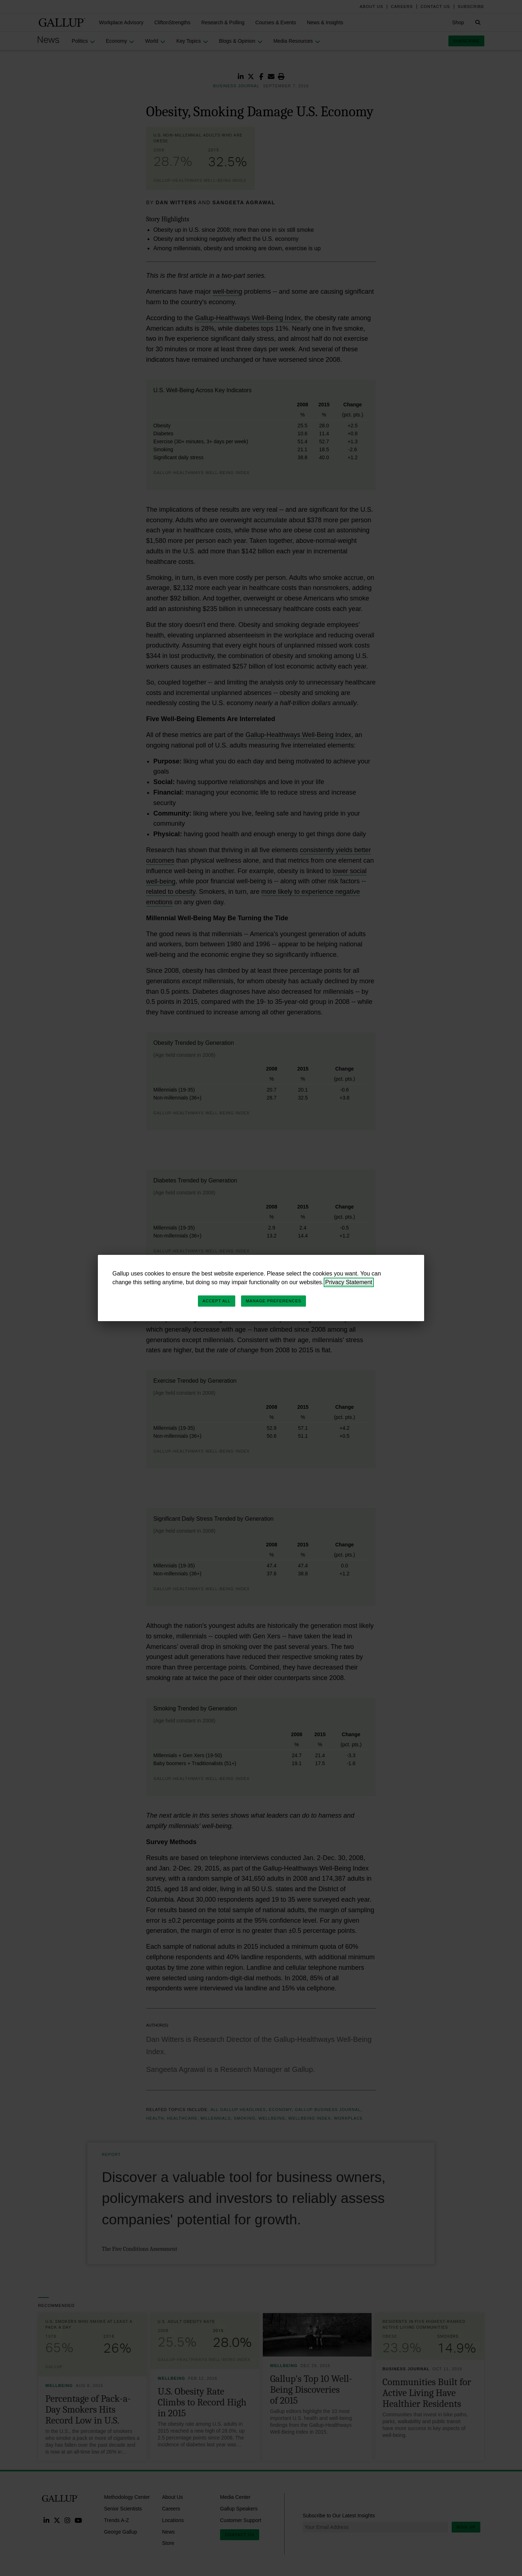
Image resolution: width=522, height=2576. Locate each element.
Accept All (217, 1301)
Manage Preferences (273, 1301)
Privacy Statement (348, 1282)
